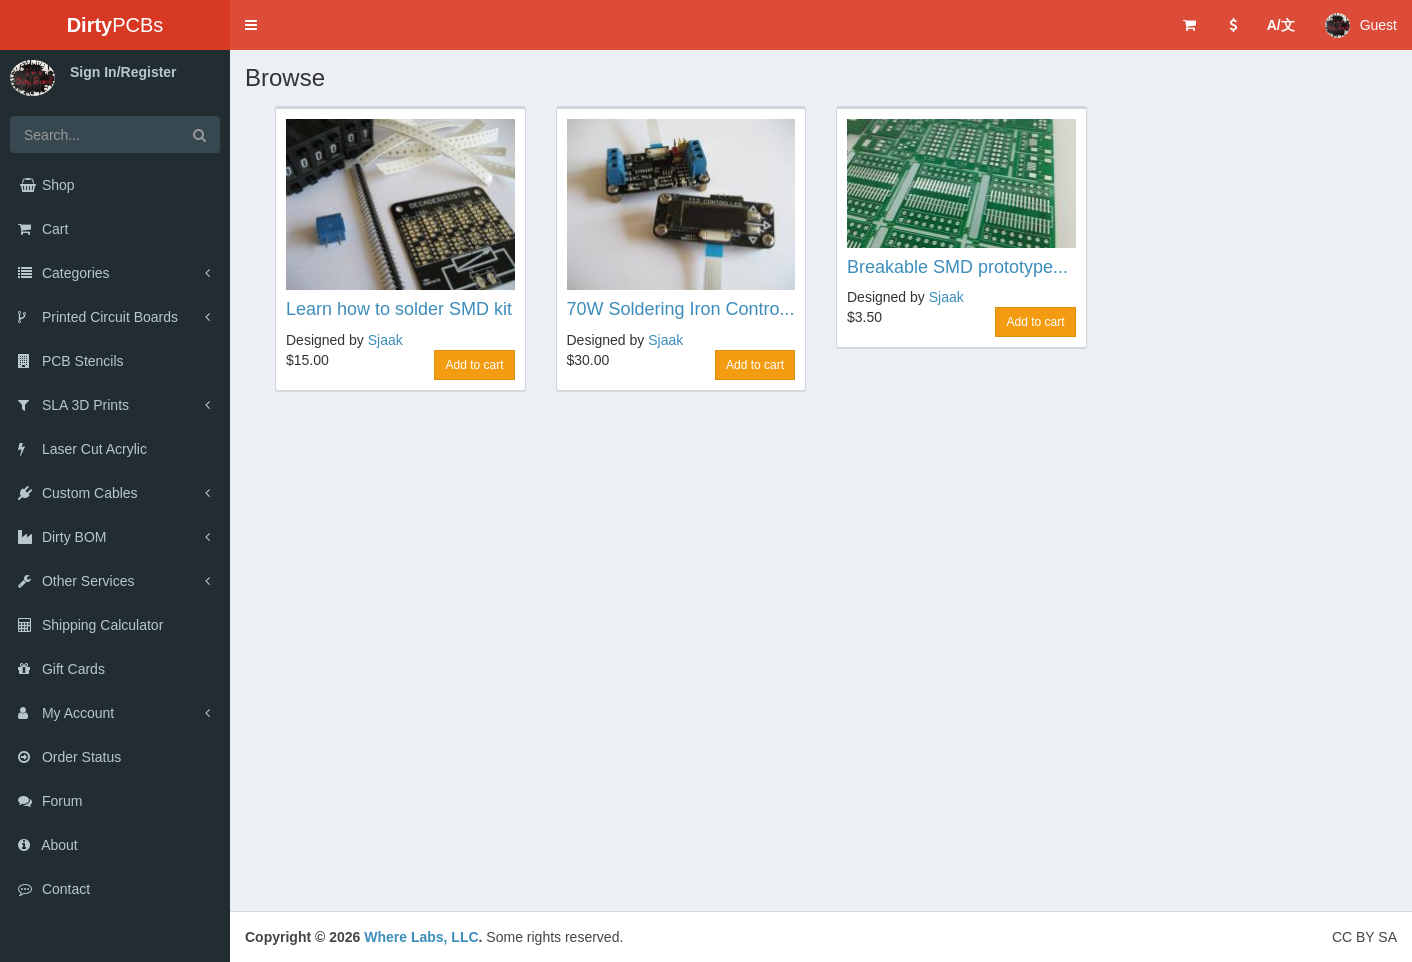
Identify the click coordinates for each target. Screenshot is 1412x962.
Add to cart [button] (474, 365)
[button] (251, 25)
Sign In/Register (123, 72)
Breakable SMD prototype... (957, 267)
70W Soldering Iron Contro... (681, 309)
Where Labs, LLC (421, 937)
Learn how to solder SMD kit (399, 309)
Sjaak (385, 340)
